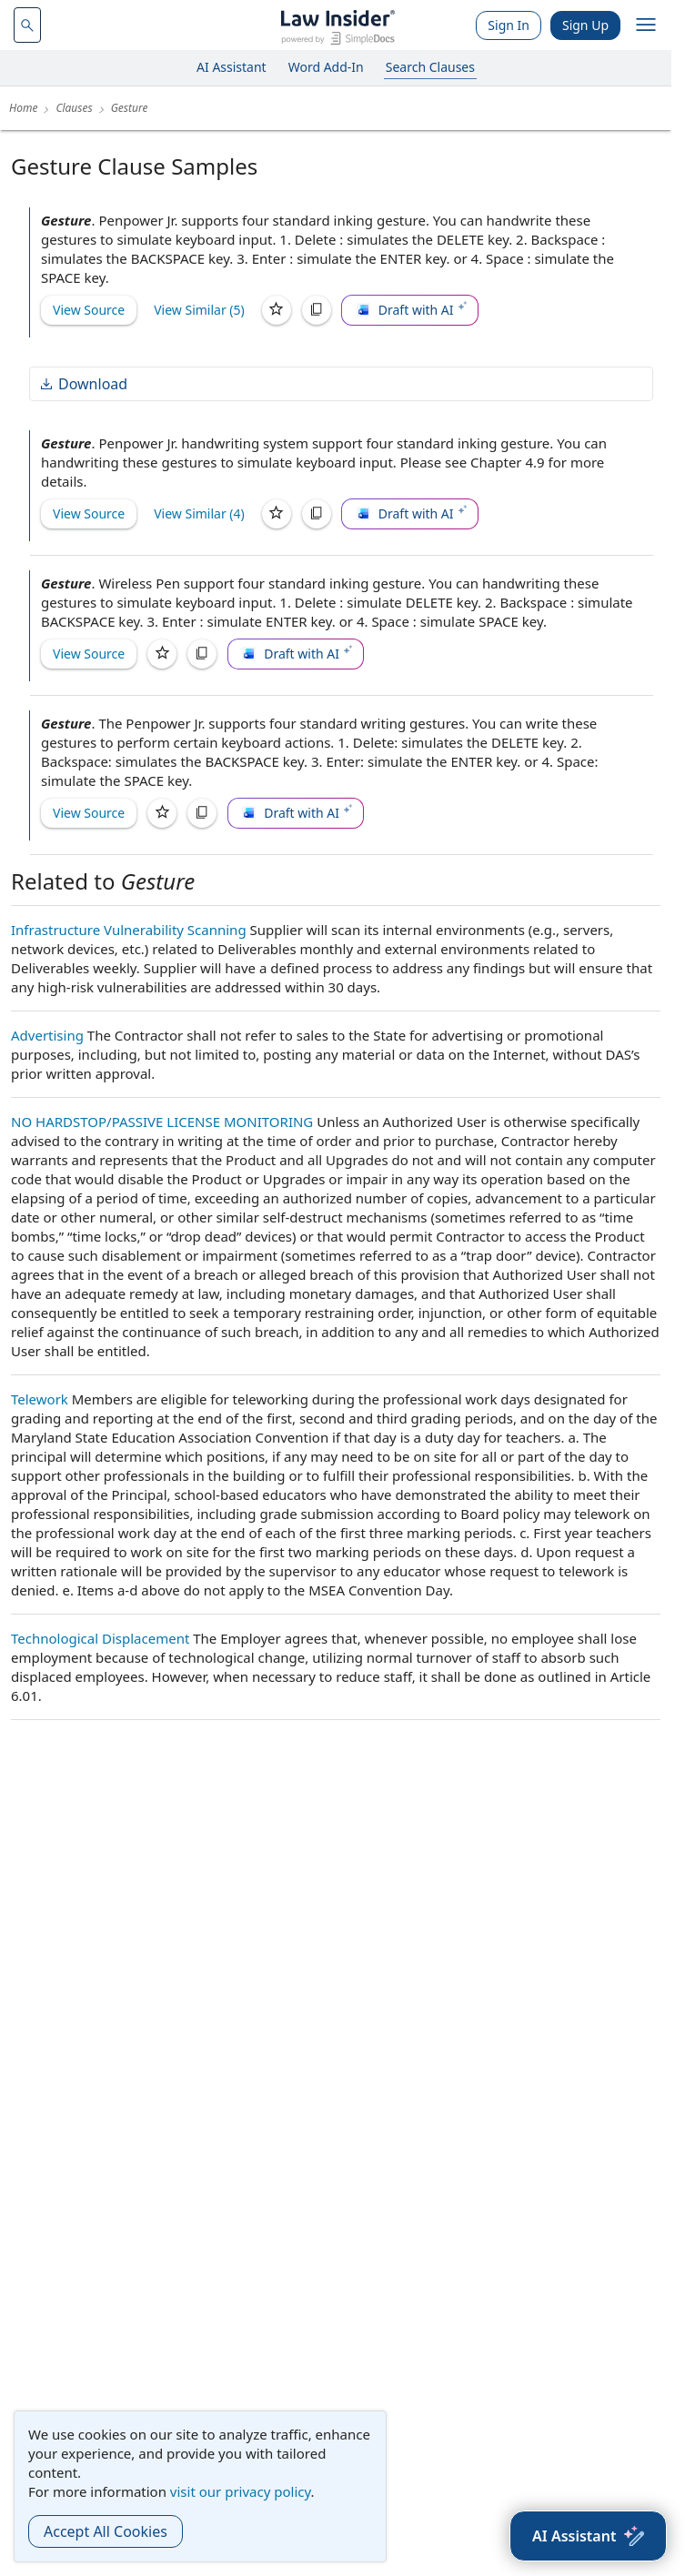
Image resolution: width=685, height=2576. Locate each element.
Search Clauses (430, 66)
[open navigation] (646, 25)
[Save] (276, 310)
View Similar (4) (199, 513)
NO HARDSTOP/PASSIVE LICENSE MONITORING (162, 1121)
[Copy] (316, 310)
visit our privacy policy (240, 2491)
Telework (39, 1399)
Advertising (47, 1035)
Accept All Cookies (105, 2531)
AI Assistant (231, 66)
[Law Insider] (338, 25)
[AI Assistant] (588, 2536)
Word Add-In (326, 66)
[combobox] (27, 25)
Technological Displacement (100, 1638)
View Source (89, 309)
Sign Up (585, 25)
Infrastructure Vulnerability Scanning (129, 930)
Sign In (508, 25)
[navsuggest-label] (27, 25)
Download (82, 384)
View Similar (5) (199, 309)
